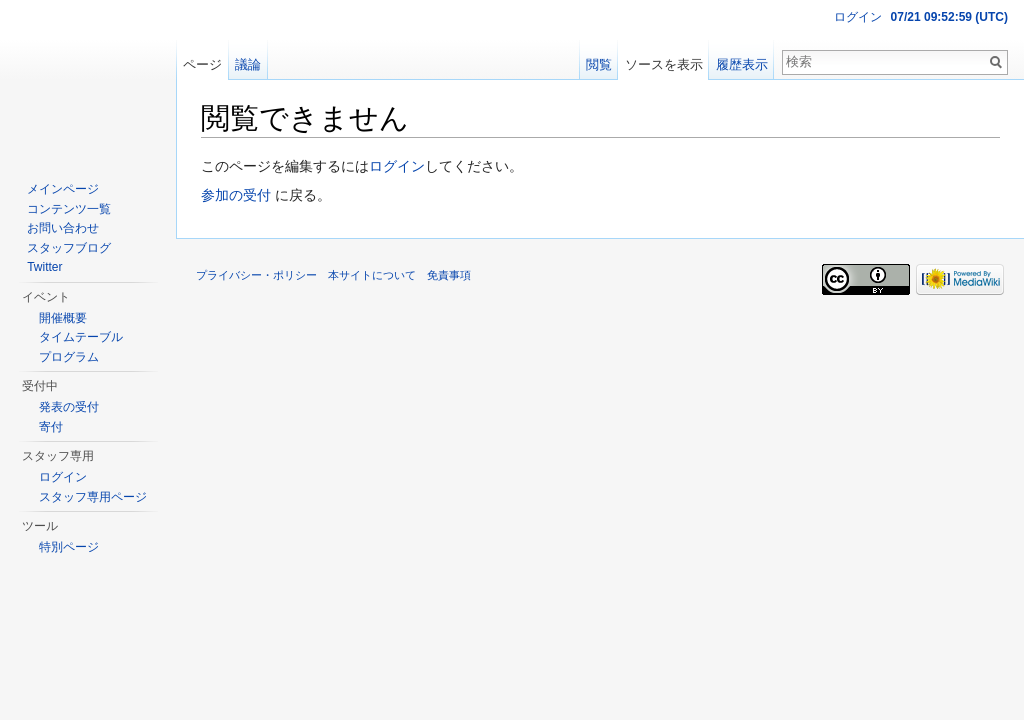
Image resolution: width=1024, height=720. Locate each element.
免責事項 (449, 275)
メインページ (63, 189)
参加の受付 (236, 195)
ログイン (397, 166)
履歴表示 (742, 64)
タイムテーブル (81, 337)
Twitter (44, 267)
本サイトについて (372, 275)
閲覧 (599, 64)
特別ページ (69, 547)
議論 (248, 64)
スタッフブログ (69, 248)
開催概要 (63, 318)
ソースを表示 (664, 64)
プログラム (69, 357)
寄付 (51, 427)
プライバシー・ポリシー (256, 275)
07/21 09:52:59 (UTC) (949, 17)
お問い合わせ (63, 228)
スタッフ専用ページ (93, 497)
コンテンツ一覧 (69, 209)
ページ (202, 64)
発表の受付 (69, 407)
